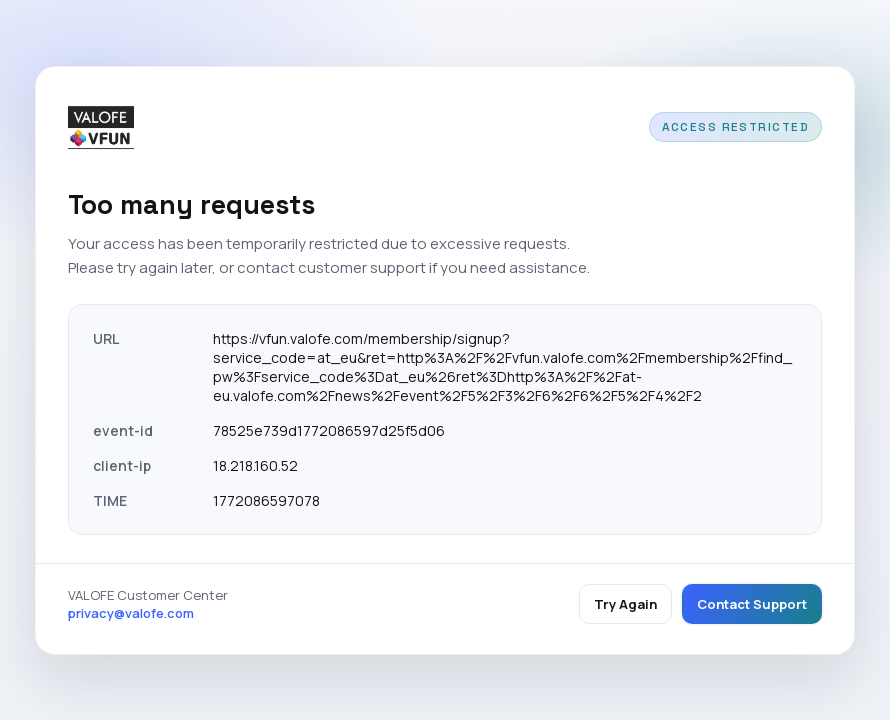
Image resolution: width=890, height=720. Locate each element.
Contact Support (752, 604)
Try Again (625, 604)
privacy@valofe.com (131, 613)
